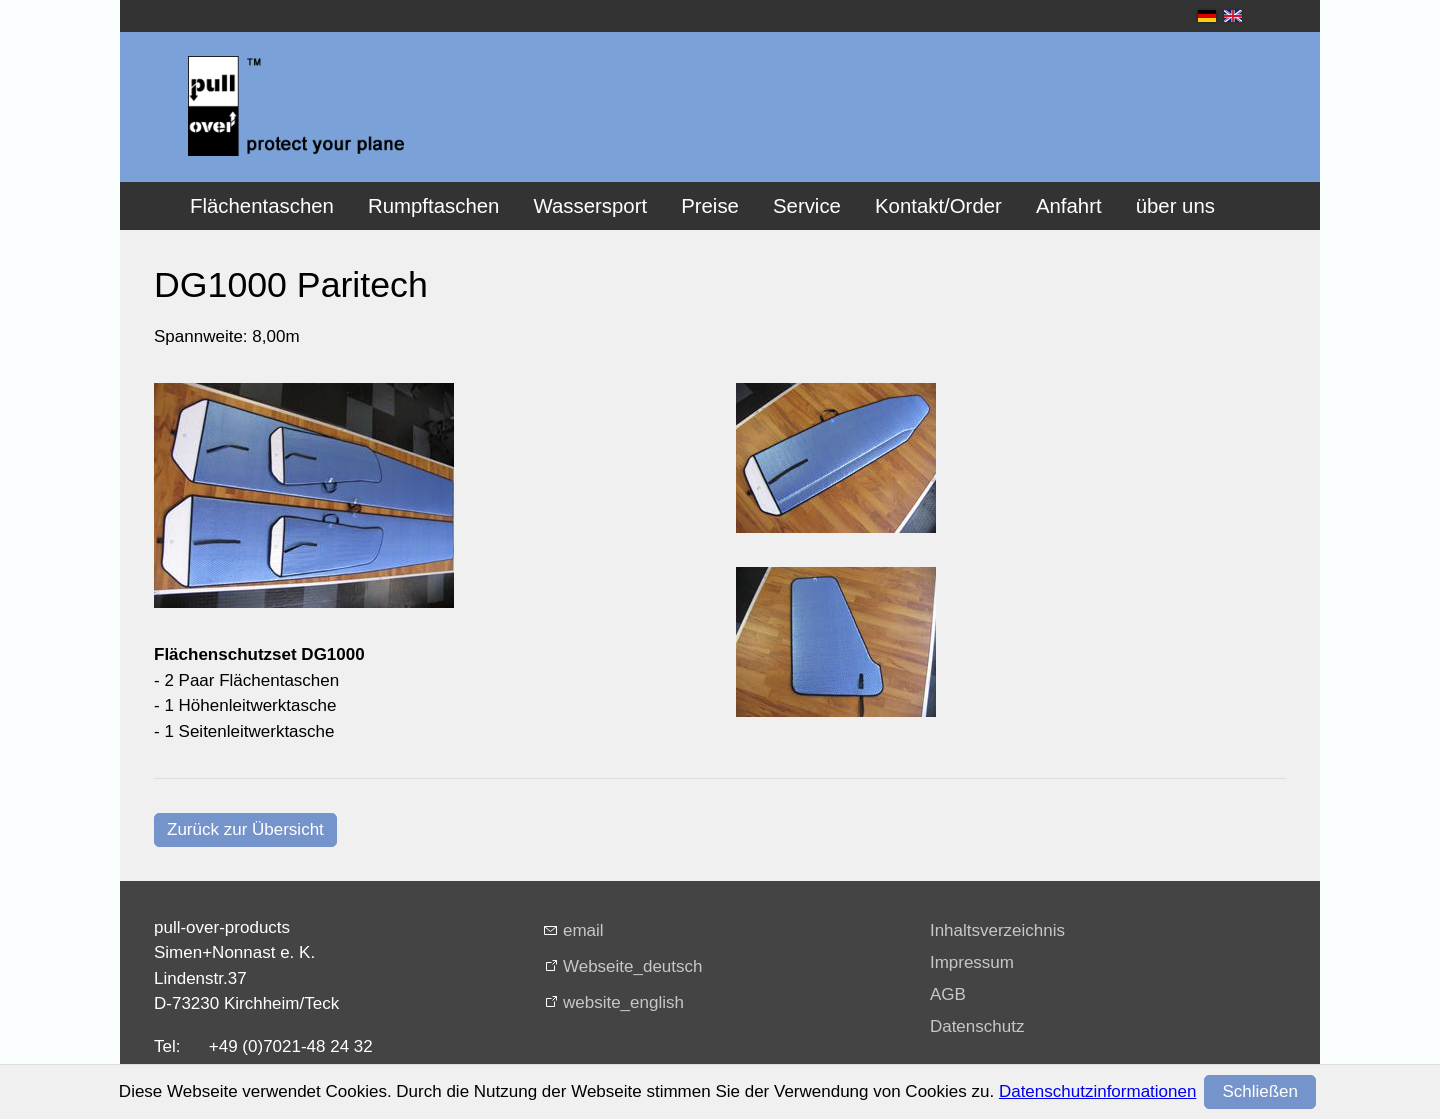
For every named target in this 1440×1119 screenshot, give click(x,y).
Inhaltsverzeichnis (997, 930)
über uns (1175, 206)
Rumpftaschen (433, 206)
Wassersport (590, 206)
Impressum (972, 962)
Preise (710, 206)
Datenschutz (977, 1026)
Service (807, 206)
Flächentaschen (262, 206)
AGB (948, 994)
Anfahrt (1069, 206)
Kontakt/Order (938, 206)
